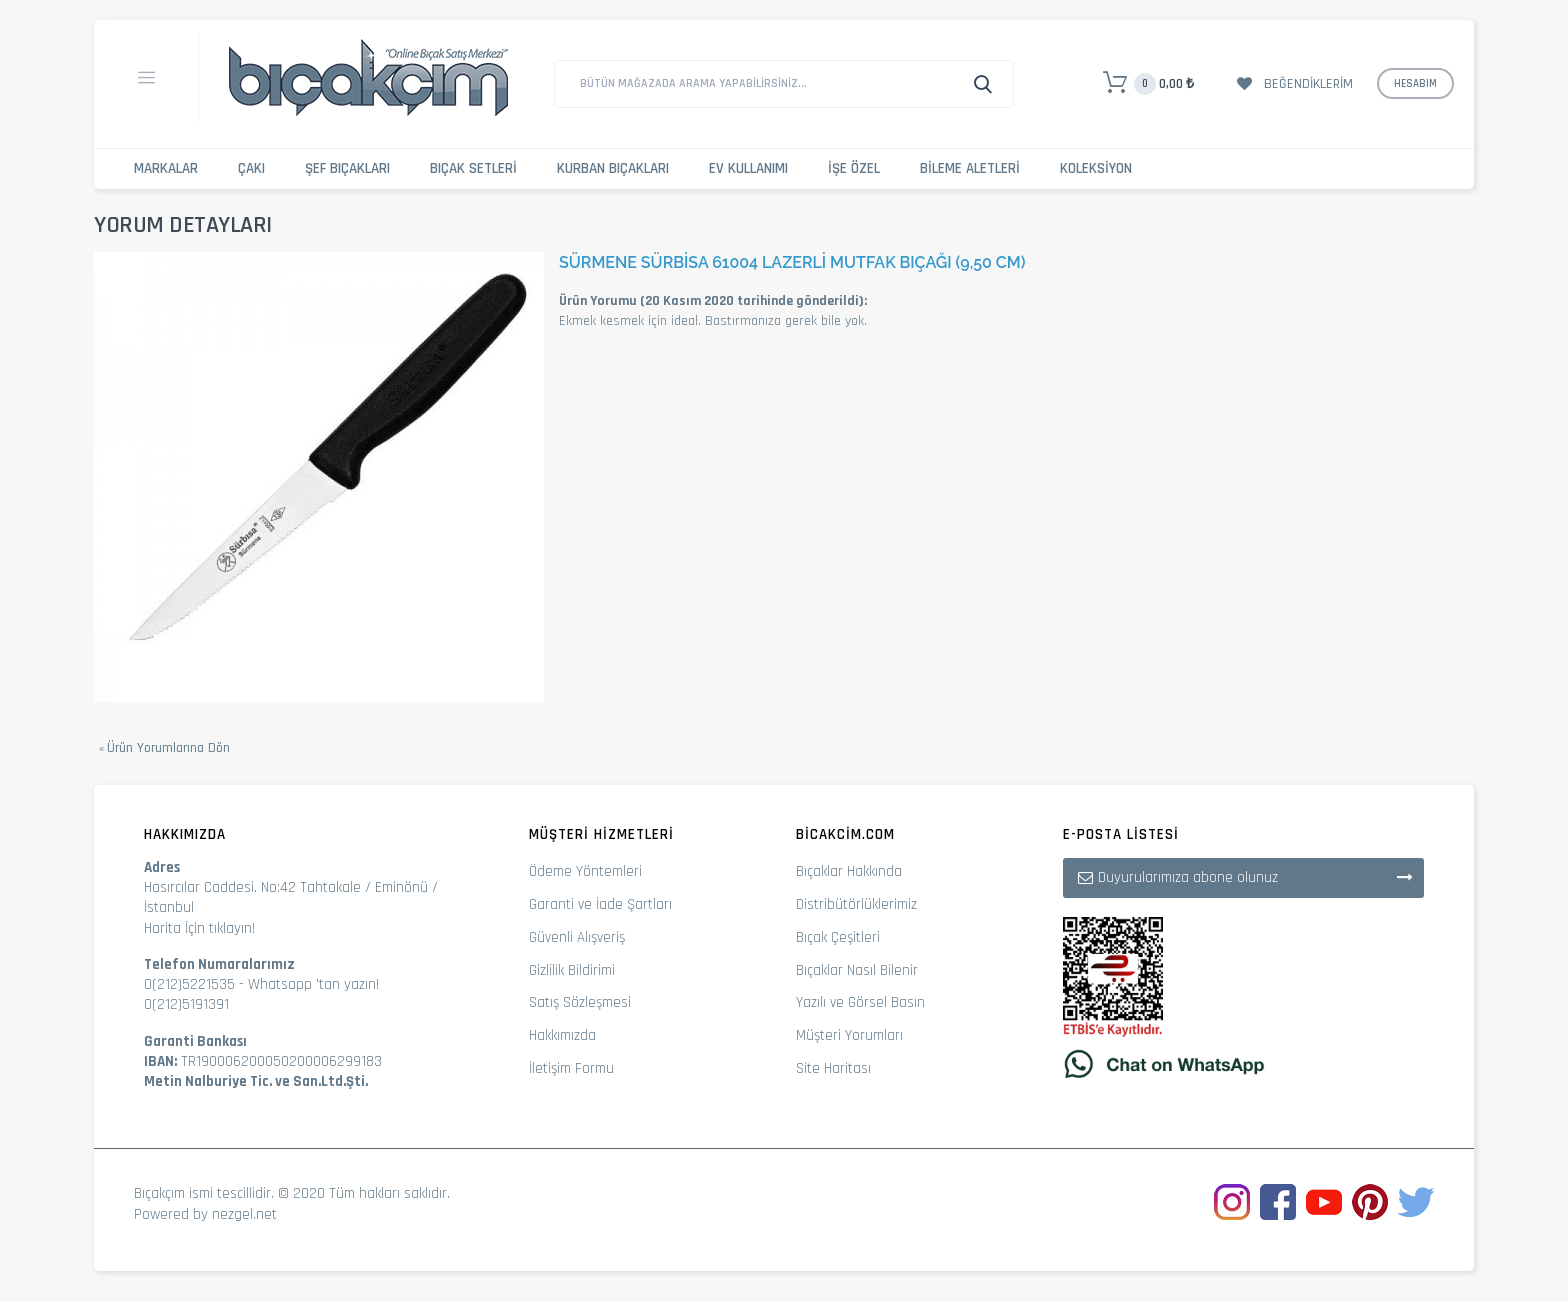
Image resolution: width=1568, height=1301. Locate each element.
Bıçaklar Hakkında (849, 871)
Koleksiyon (1096, 168)
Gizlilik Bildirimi (572, 970)
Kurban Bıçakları (613, 168)
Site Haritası (833, 1068)
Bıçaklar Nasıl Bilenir (857, 970)
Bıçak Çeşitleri (838, 937)
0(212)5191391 (186, 1004)
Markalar (166, 168)
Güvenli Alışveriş (577, 937)
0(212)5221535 (189, 984)
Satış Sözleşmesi (580, 1002)
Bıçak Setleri (473, 168)
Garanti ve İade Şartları (600, 904)
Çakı (251, 168)
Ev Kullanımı (748, 168)
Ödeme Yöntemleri (585, 871)
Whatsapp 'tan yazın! (313, 984)
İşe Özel (854, 168)
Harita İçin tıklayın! (199, 928)
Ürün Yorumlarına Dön (164, 748)
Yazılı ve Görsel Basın (860, 1002)
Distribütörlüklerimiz (856, 904)
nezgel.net (244, 1214)
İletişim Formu (571, 1068)
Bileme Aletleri (970, 168)
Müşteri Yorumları (849, 1035)
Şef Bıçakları (347, 168)
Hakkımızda (562, 1035)
